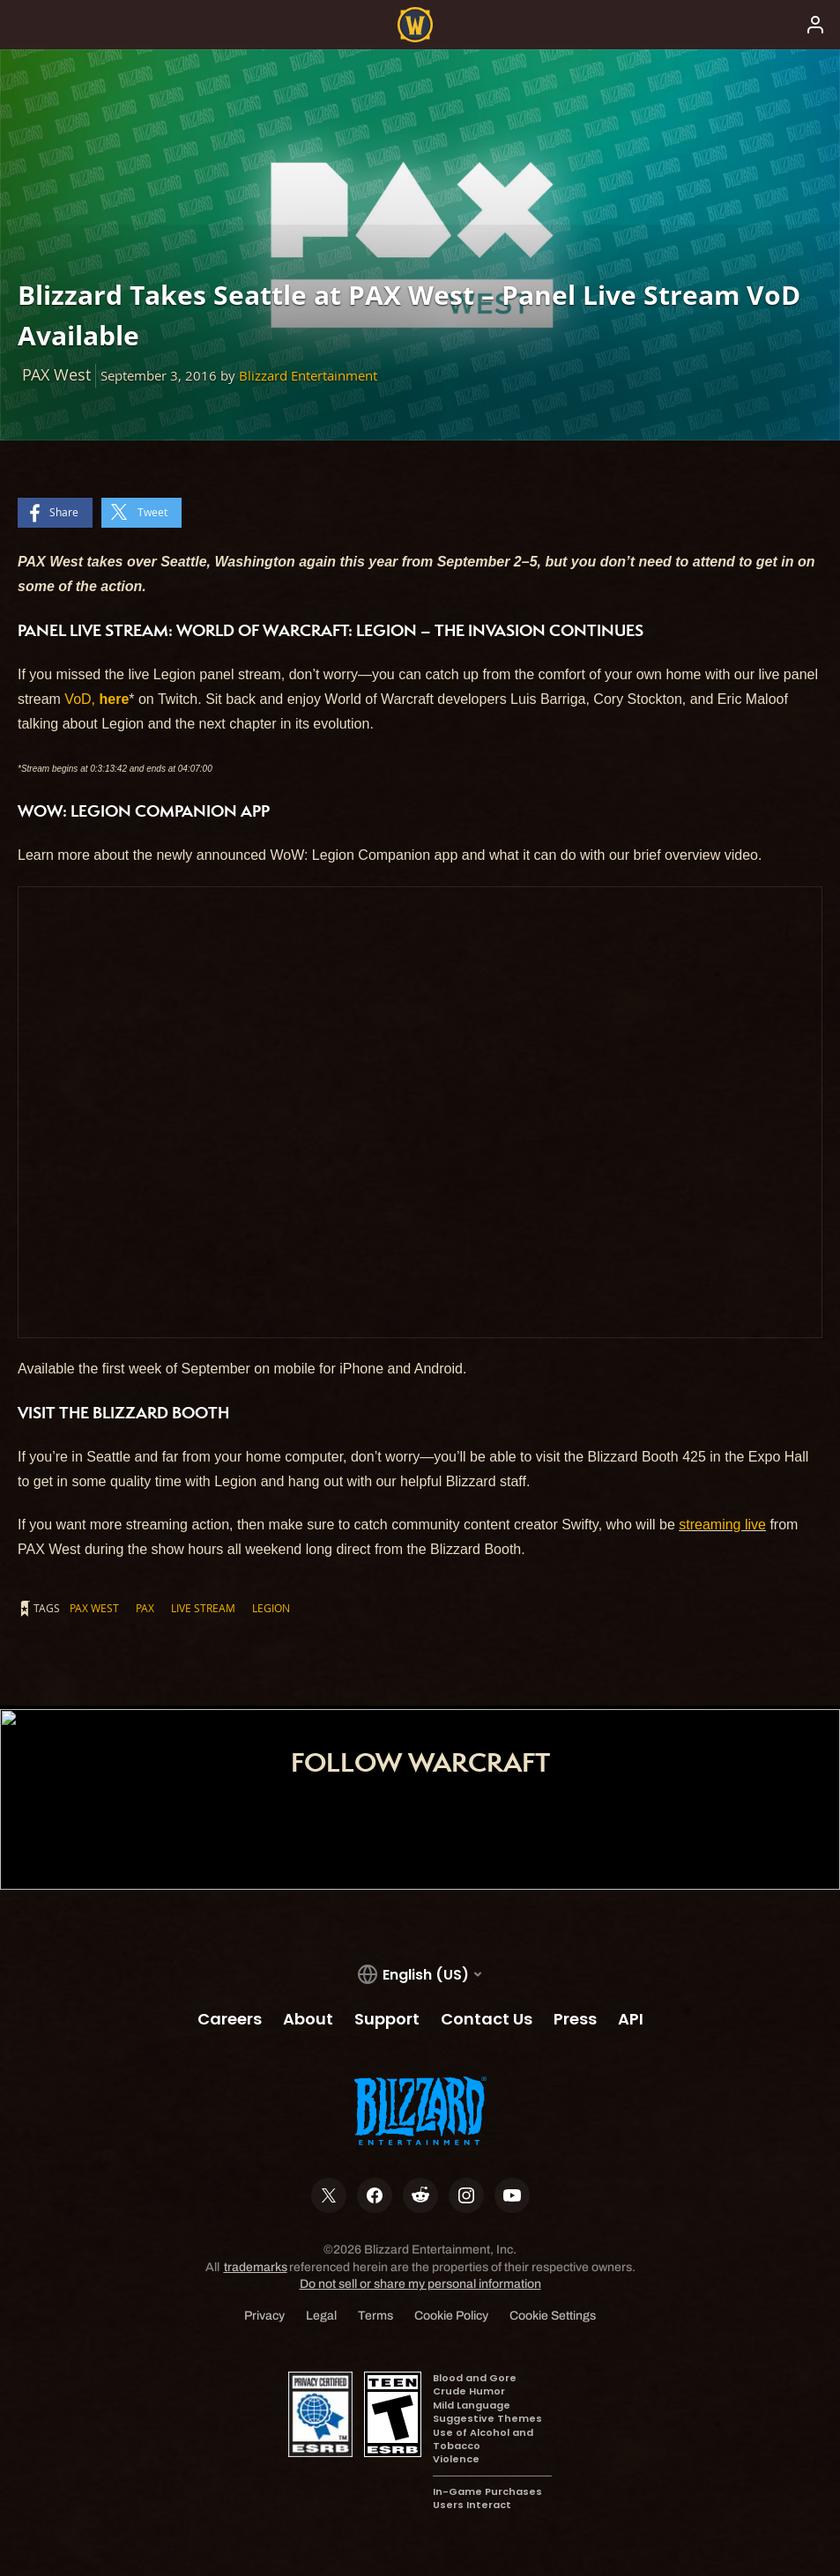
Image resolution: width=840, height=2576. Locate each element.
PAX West (94, 1608)
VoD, (96, 699)
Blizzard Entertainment (308, 375)
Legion (271, 1608)
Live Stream (203, 1608)
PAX (145, 1608)
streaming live (722, 1524)
